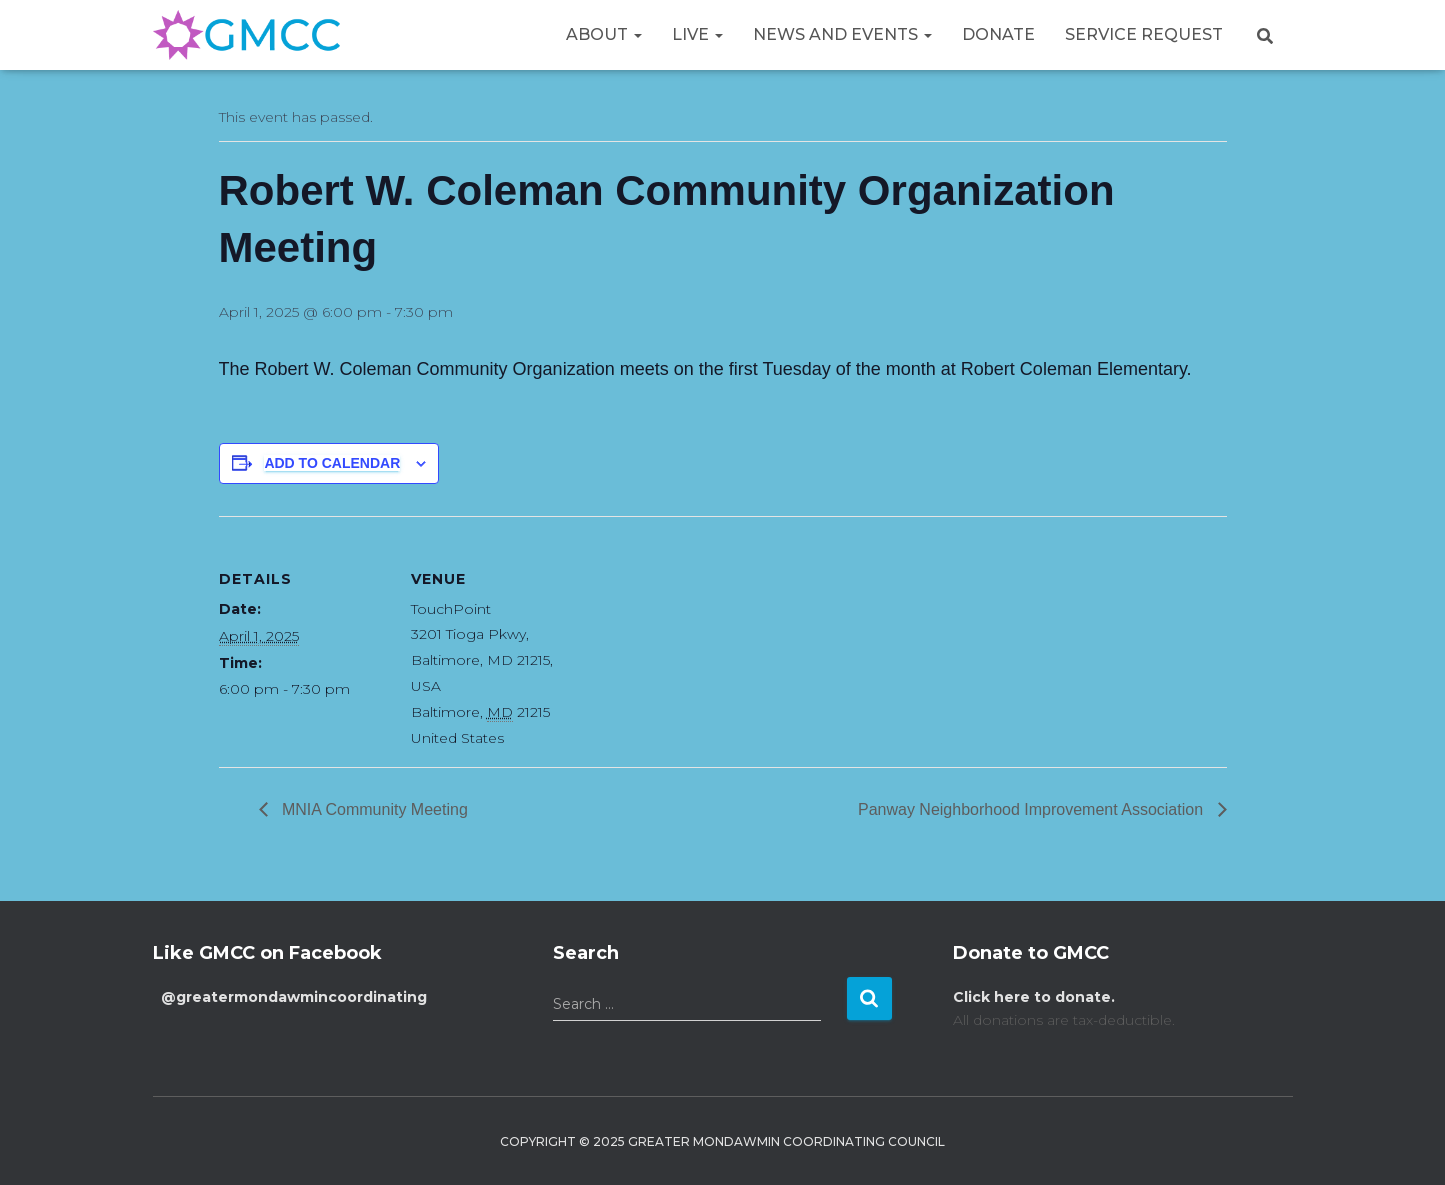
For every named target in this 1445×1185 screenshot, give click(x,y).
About (604, 34)
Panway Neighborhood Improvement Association (1033, 809)
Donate (998, 34)
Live (697, 34)
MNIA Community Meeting (373, 809)
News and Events (842, 34)
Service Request (1144, 34)
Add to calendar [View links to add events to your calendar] (332, 463)
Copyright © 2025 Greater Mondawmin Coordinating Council (722, 1141)
